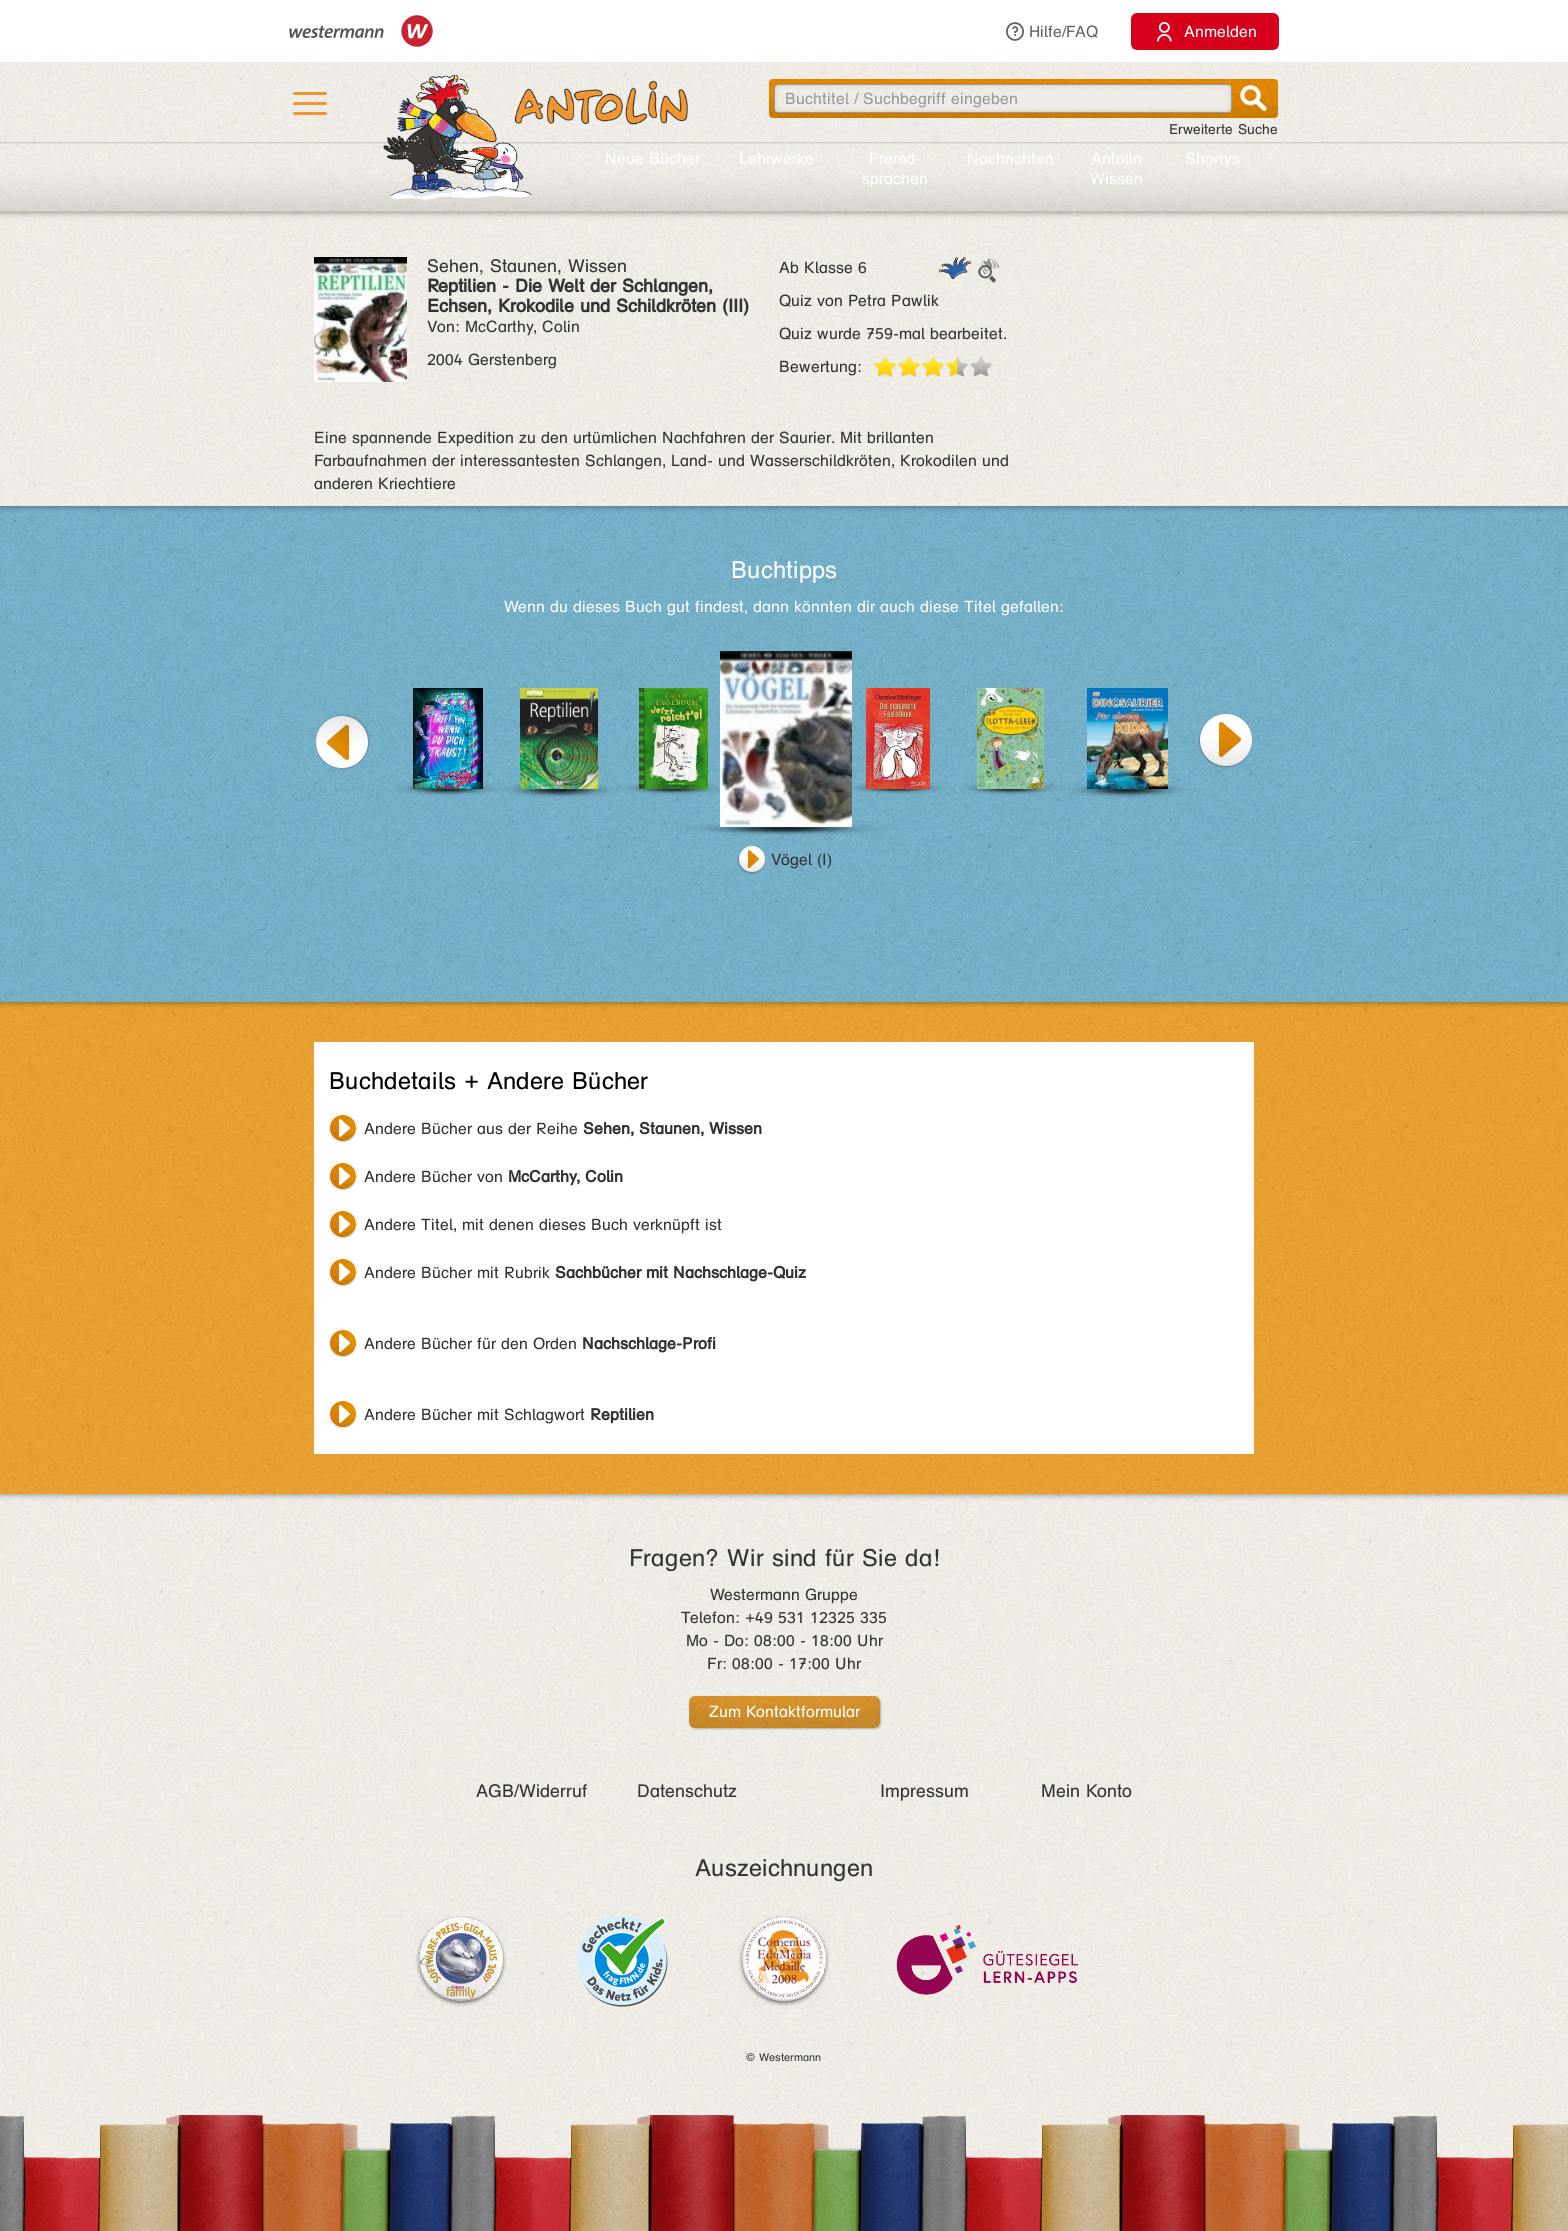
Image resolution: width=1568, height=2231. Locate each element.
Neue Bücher (652, 158)
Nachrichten (1010, 158)
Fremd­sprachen (895, 168)
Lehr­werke (776, 158)
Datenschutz (687, 1791)
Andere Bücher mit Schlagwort (509, 1414)
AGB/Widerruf (531, 1791)
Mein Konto (1086, 1791)
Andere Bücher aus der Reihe (563, 1128)
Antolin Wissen (1116, 168)
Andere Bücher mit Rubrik (585, 1272)
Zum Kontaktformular (784, 1711)
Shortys (1212, 158)
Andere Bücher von (493, 1176)
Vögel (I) (801, 859)
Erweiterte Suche (1223, 129)
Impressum (924, 1791)
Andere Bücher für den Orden (540, 1343)
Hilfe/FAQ (1051, 31)
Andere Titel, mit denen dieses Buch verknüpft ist (543, 1224)
